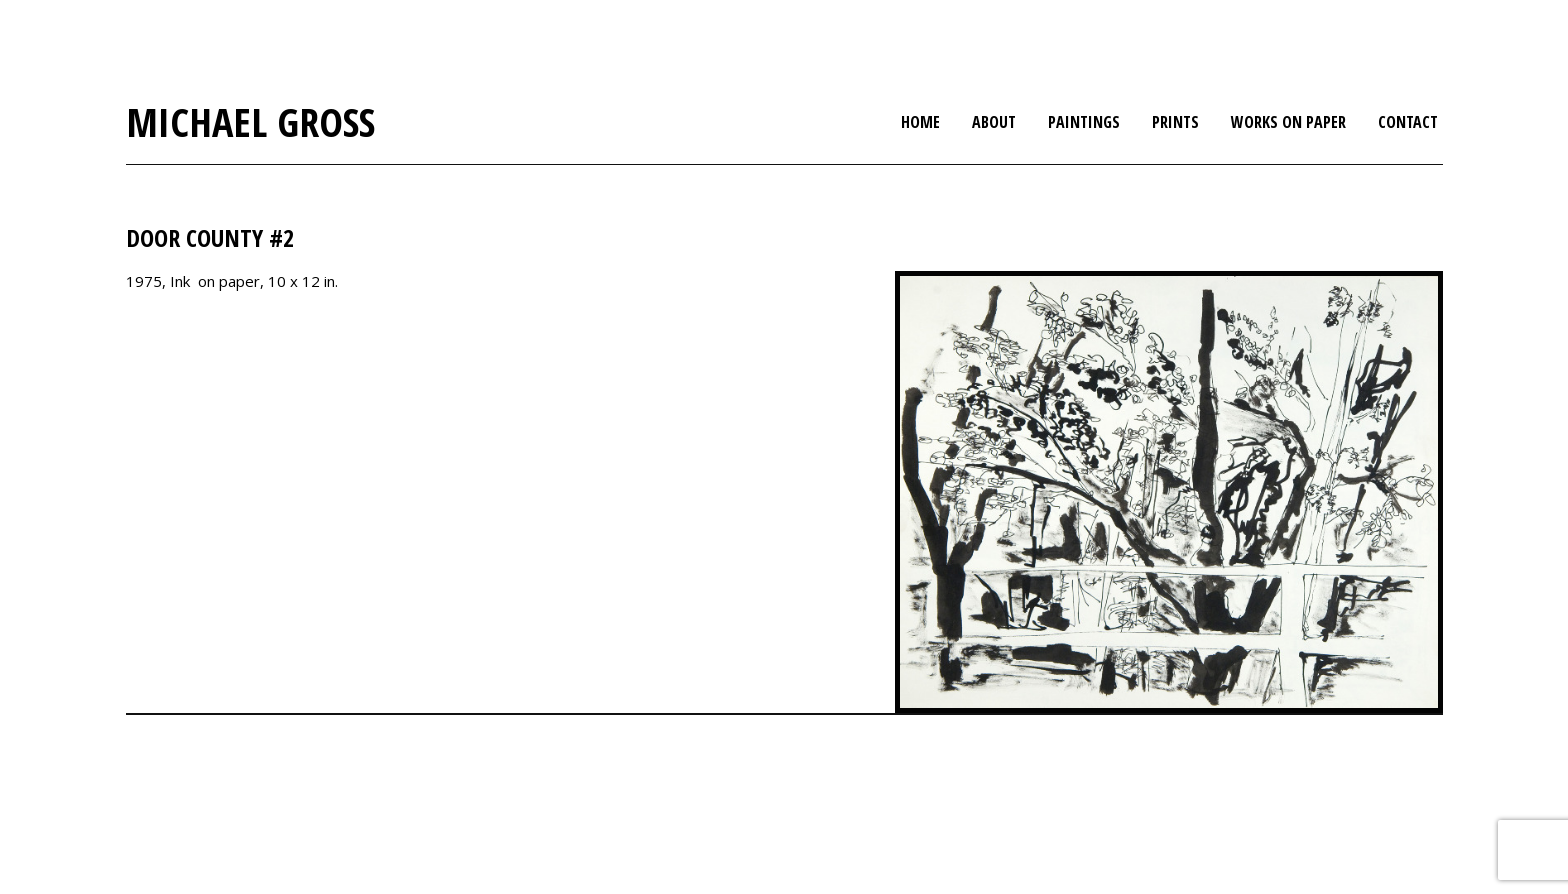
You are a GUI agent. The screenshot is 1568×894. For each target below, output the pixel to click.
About (994, 122)
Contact (1408, 122)
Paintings (1084, 122)
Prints (1175, 122)
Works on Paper (1288, 122)
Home (920, 122)
